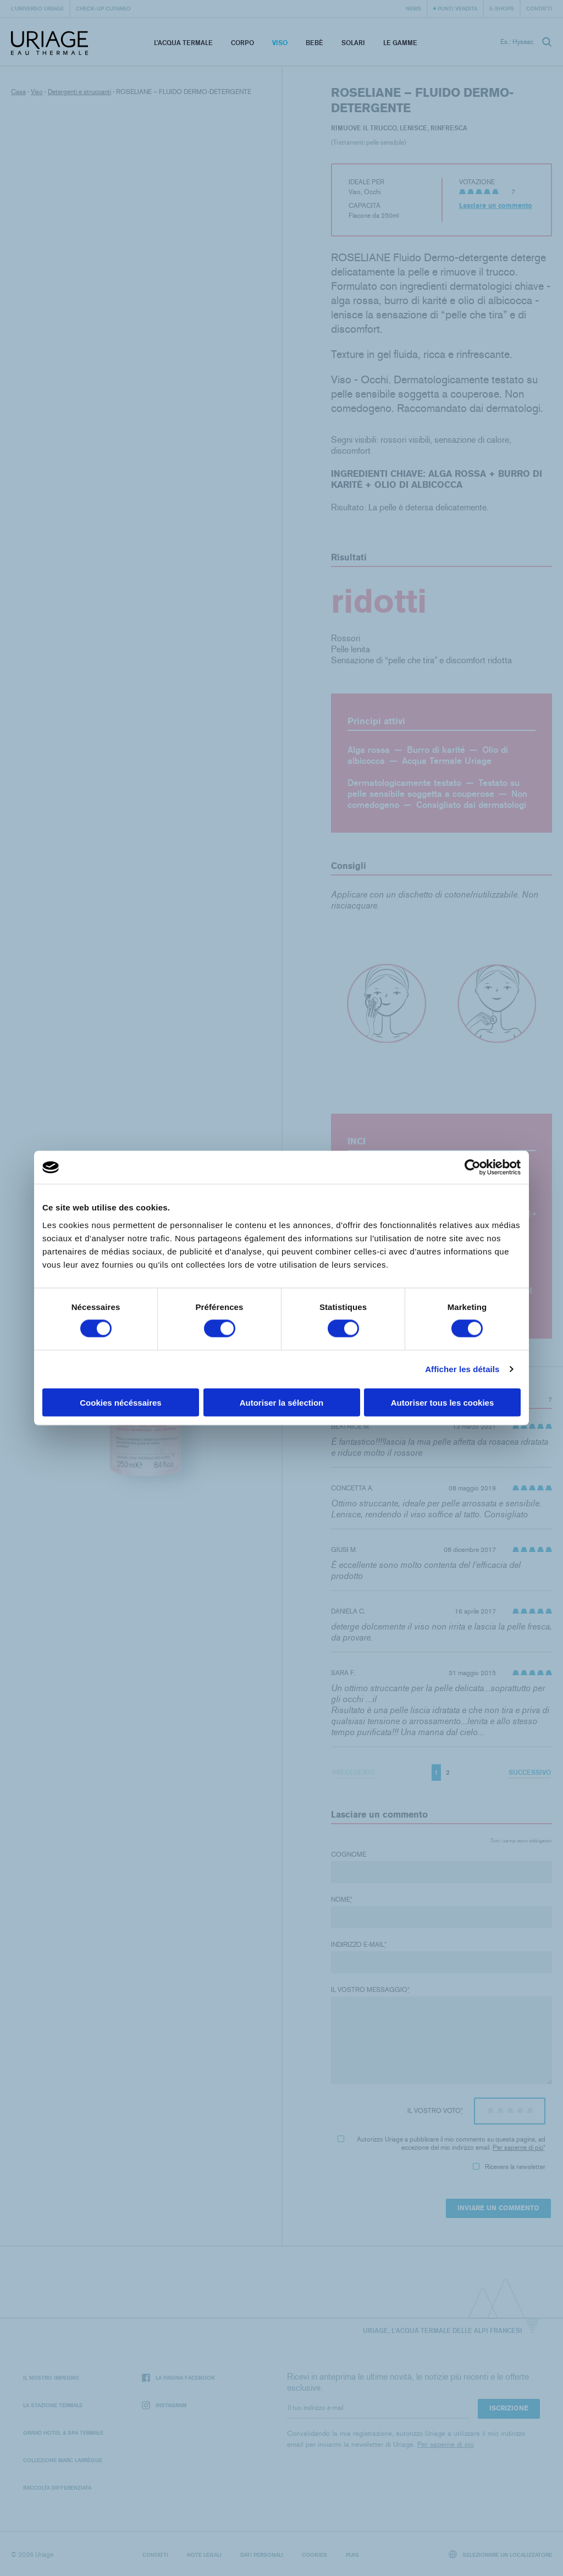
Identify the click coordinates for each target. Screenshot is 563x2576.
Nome (341, 1899)
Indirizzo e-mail (359, 1944)
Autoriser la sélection (282, 1402)
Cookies (314, 2554)
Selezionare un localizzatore (501, 2554)
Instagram (164, 2405)
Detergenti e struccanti (79, 92)
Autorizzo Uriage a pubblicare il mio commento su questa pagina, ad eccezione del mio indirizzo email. (441, 2143)
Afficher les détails (462, 1369)
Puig (352, 2554)
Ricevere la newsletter (509, 2167)
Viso (280, 42)
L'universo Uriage (37, 8)
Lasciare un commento (495, 206)
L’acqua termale (183, 42)
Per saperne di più (518, 2147)
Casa (18, 92)
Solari (353, 42)
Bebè (314, 42)
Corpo (242, 42)
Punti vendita (457, 8)
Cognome (348, 1854)
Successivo (530, 1772)
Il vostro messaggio (370, 1990)
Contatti (539, 8)
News (413, 8)
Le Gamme (400, 42)
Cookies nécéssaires (120, 1402)
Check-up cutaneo (103, 8)
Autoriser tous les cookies (442, 1402)
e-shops (501, 8)
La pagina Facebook (178, 2377)
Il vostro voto (435, 2111)
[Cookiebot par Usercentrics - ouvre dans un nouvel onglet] (472, 1167)
